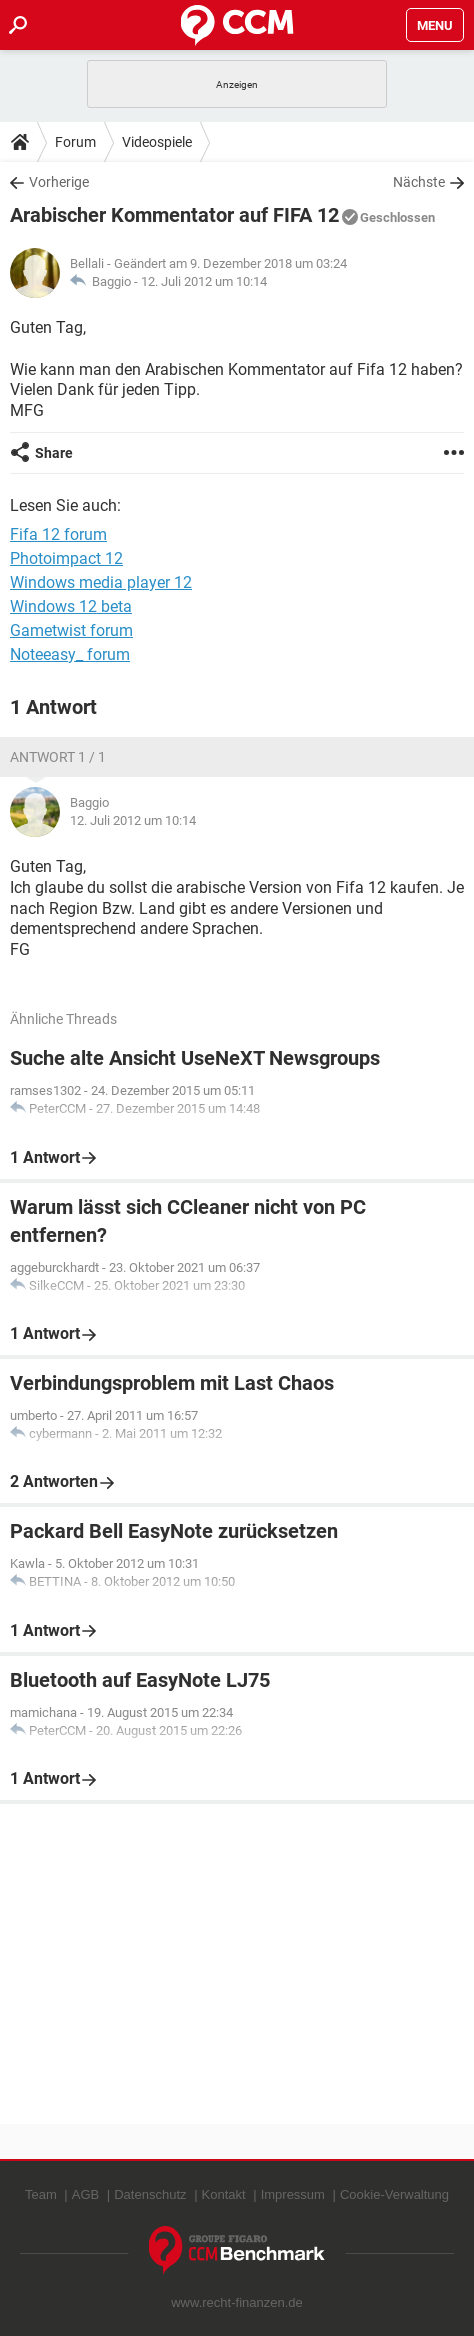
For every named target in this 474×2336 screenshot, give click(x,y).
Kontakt (224, 2194)
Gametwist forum (71, 630)
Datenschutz (150, 2194)
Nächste (419, 182)
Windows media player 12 (101, 582)
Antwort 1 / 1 (58, 757)
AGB (85, 2194)
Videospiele (157, 142)
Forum (75, 142)
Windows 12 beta (71, 606)
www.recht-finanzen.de (237, 2302)
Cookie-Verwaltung (394, 2194)
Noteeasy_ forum (70, 654)
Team (41, 2194)
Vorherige (59, 182)
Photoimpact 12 (66, 558)
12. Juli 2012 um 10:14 (204, 281)
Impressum (293, 2194)
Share (54, 453)
